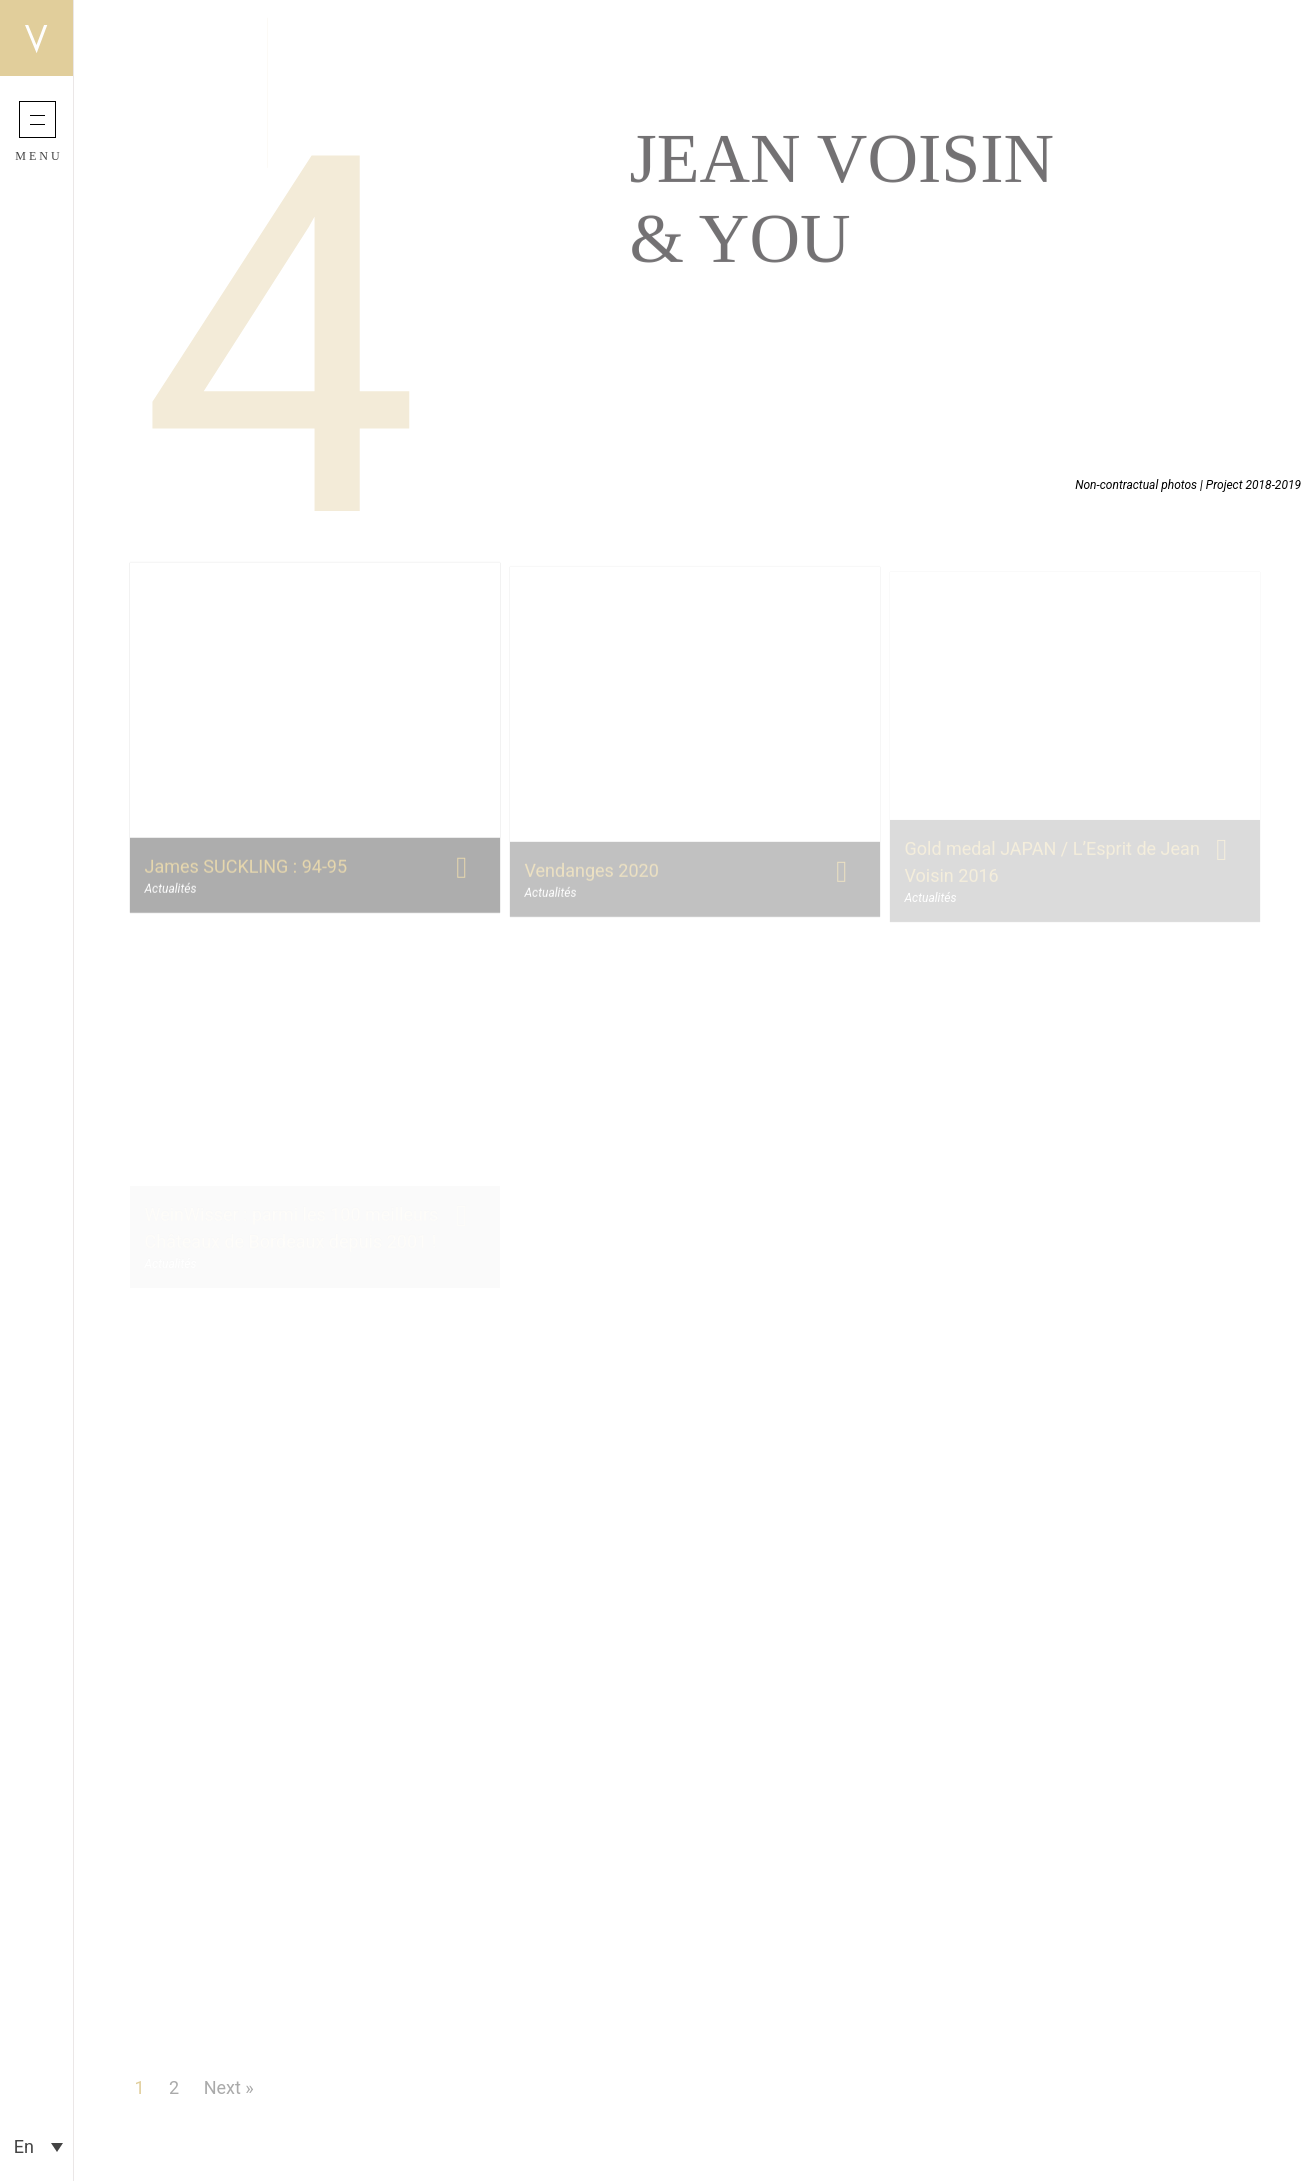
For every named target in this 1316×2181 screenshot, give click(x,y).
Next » (229, 2087)
